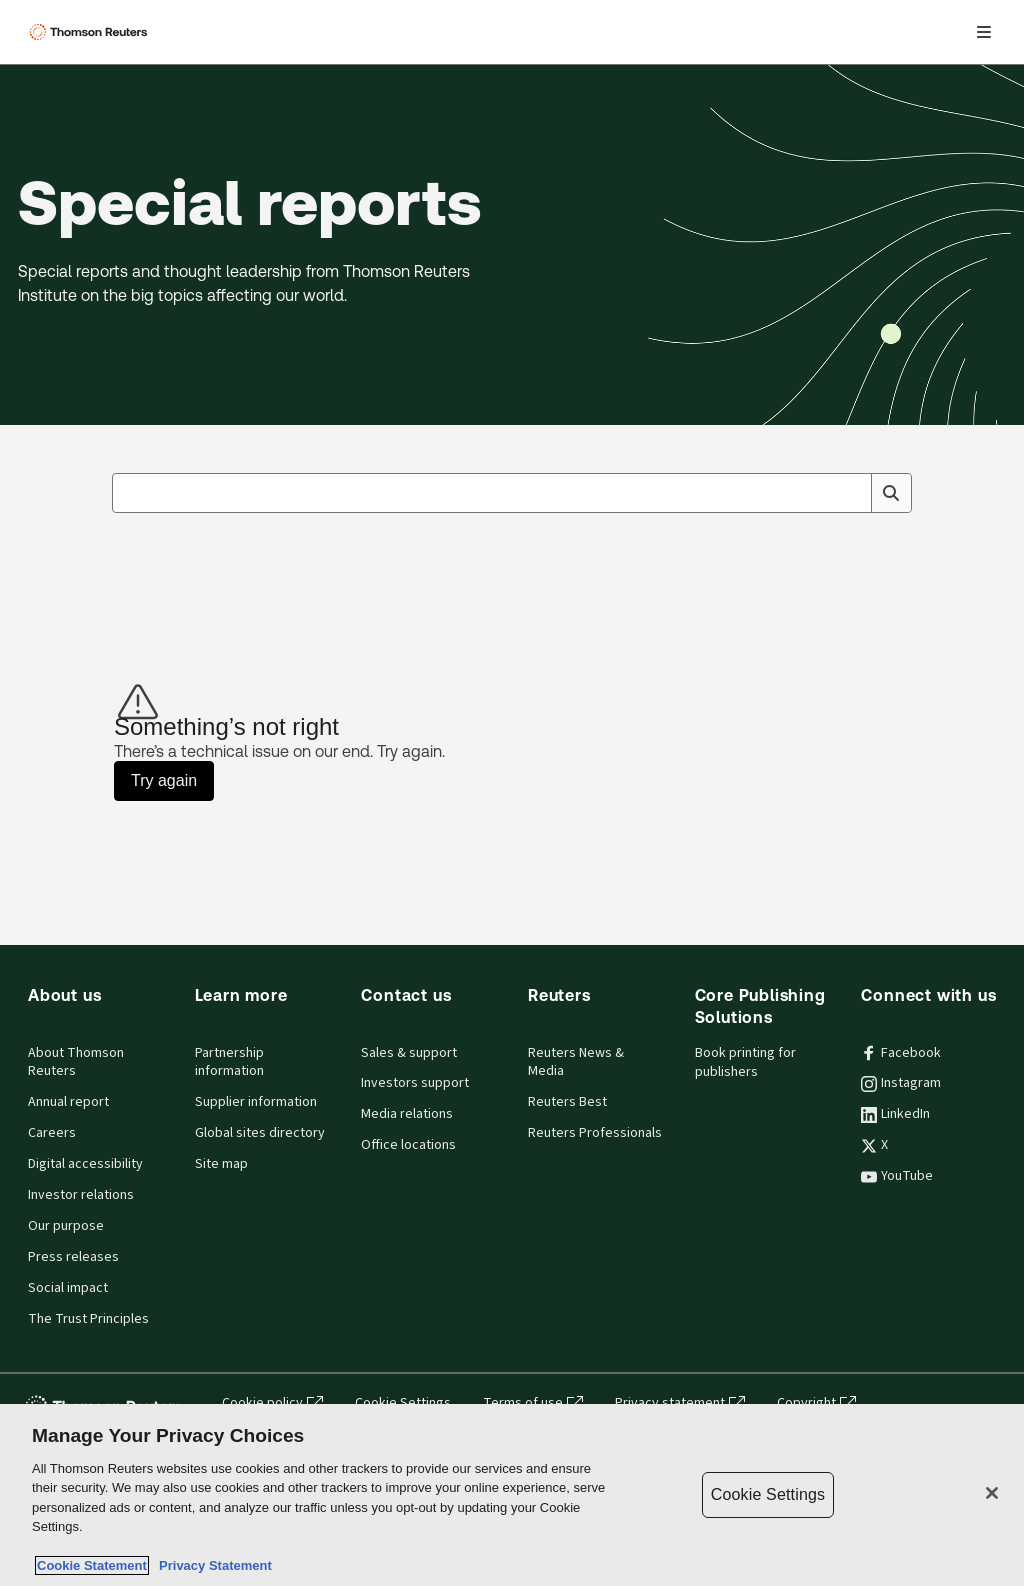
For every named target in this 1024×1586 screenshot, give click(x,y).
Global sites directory (260, 1133)
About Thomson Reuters (76, 1062)
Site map (221, 1164)
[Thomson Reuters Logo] (91, 32)
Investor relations (81, 1195)
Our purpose (66, 1226)
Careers (52, 1133)
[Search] (891, 493)
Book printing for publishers (745, 1062)
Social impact (68, 1288)
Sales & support (409, 1053)
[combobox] (512, 493)
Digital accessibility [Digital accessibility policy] (85, 1164)
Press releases (73, 1257)
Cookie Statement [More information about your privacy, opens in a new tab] (92, 1565)
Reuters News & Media (576, 1062)
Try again (164, 780)
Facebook (901, 1053)
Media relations (407, 1114)
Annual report (68, 1102)
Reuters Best (567, 1102)
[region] (512, 1495)
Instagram (901, 1083)
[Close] (992, 1493)
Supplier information (256, 1102)
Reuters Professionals (595, 1133)
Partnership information (229, 1062)
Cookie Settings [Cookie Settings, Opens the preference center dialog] (768, 1494)
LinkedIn (895, 1114)
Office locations (408, 1145)
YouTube (897, 1176)
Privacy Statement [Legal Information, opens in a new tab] (212, 1565)
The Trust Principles (88, 1319)
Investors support (415, 1083)
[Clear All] (852, 493)
